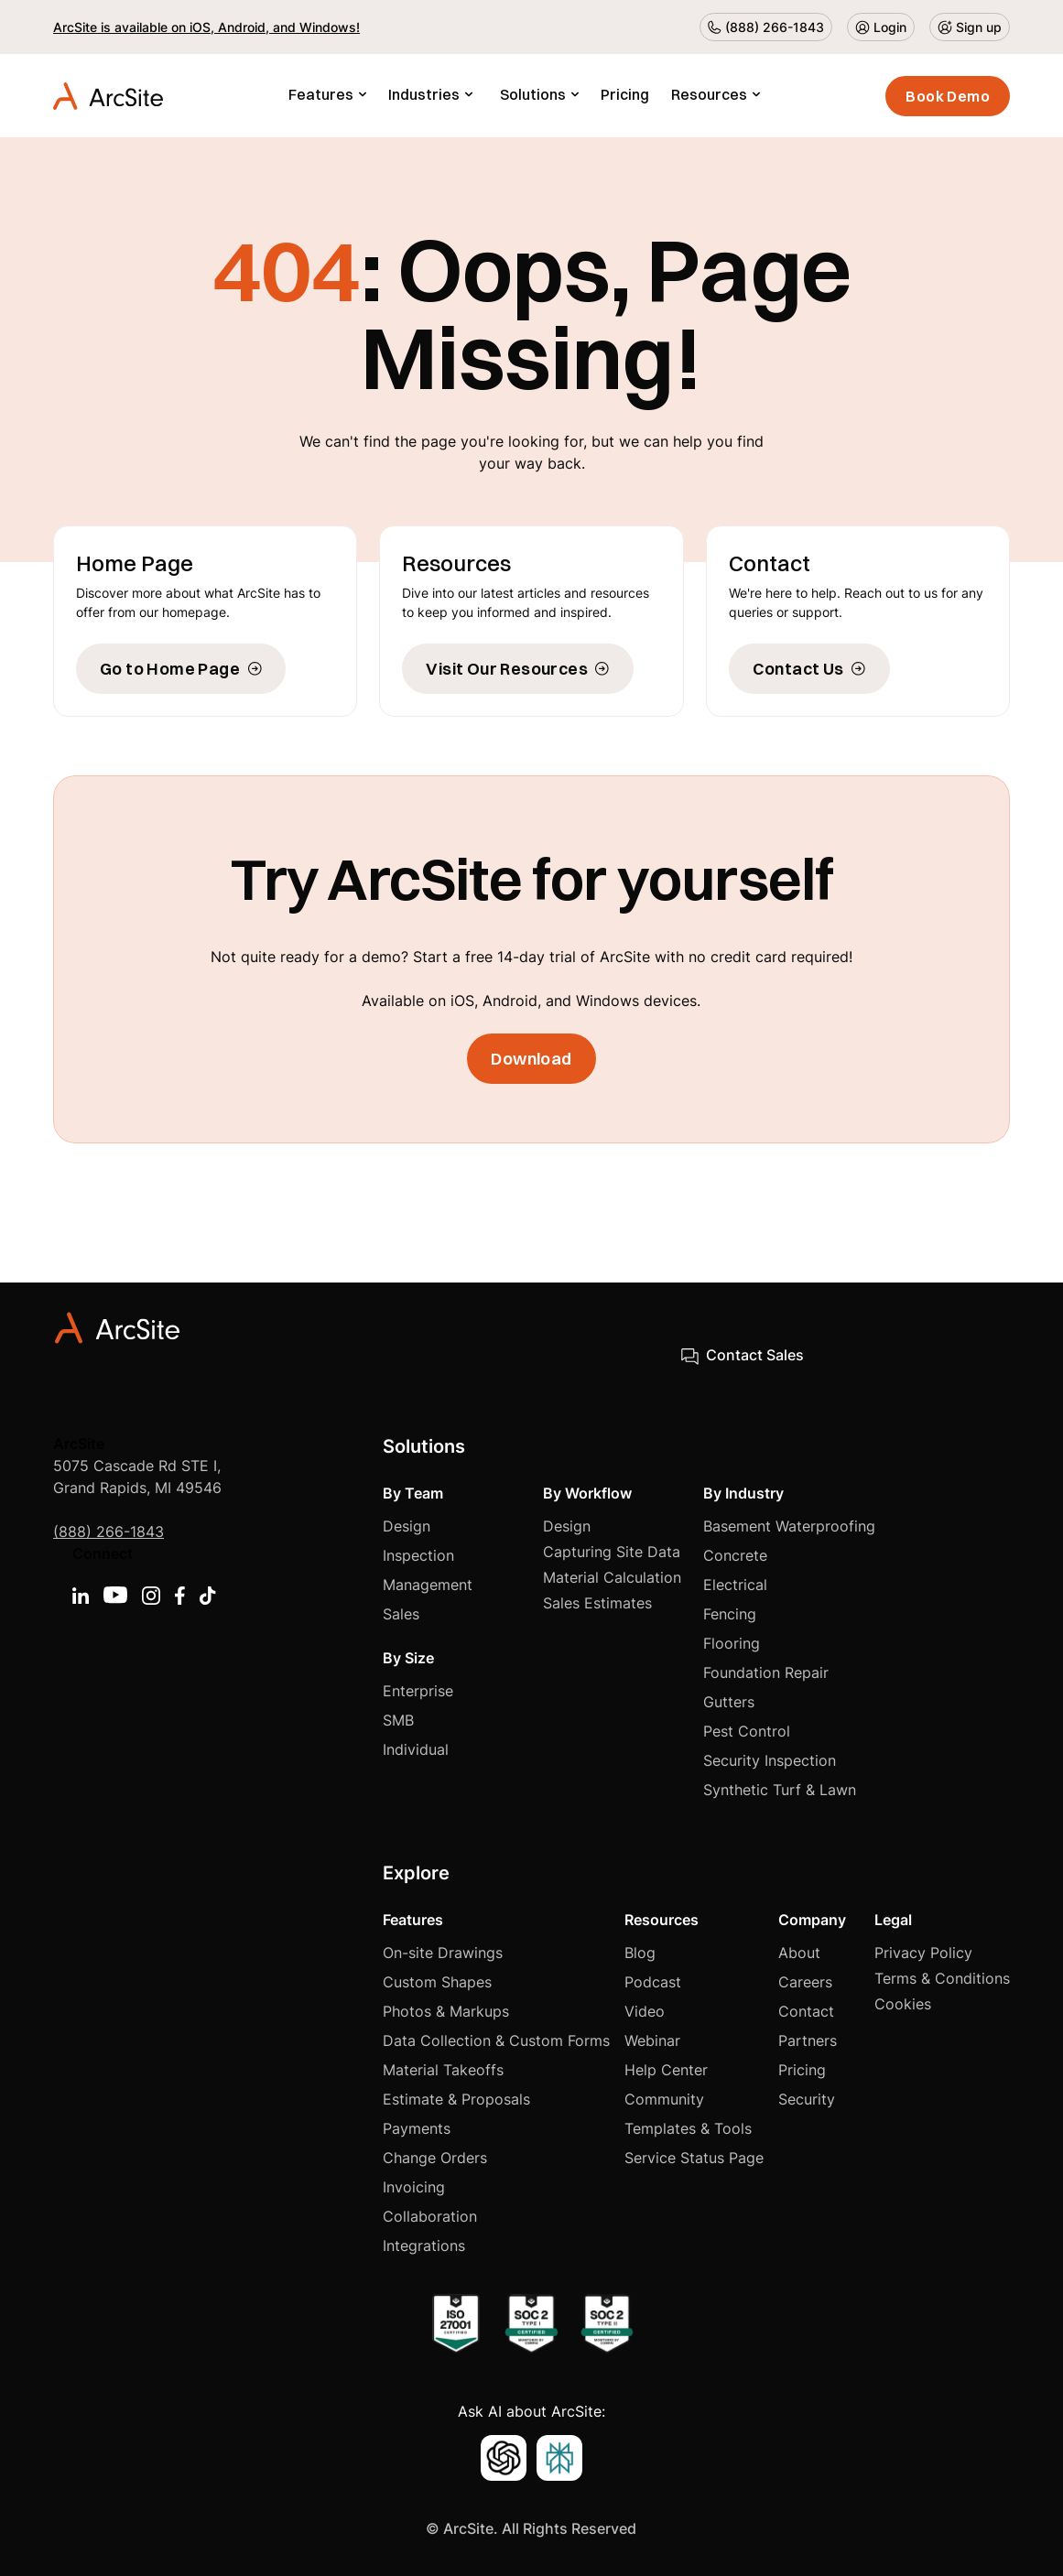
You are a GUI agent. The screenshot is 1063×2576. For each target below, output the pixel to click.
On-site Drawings (443, 1952)
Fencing (729, 1614)
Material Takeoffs (443, 2070)
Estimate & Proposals (456, 2099)
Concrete (735, 1555)
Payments (416, 2128)
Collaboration (430, 2216)
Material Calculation (612, 1577)
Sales (401, 1614)
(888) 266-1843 (108, 1531)
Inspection (418, 1555)
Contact (806, 2011)
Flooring (731, 1643)
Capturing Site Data (611, 1551)
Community (664, 2099)
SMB (398, 1720)
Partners (807, 2040)
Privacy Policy (923, 1952)
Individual (416, 1749)
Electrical (735, 1584)
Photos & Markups (446, 2011)
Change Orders (435, 2157)
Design (406, 1526)
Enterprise (418, 1691)
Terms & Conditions (942, 1978)
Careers (805, 1982)
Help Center (666, 2070)
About (799, 1952)
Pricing (625, 94)
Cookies (902, 2004)
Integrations (424, 2245)
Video (644, 2011)
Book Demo (948, 96)
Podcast (652, 1982)
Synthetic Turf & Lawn (779, 1789)
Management (427, 1584)
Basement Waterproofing (789, 1526)
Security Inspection (769, 1760)
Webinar (652, 2040)
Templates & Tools (688, 2128)
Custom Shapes (437, 1982)
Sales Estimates (597, 1603)
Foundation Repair (766, 1672)
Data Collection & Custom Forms (496, 2040)
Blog (640, 1952)
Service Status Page (694, 2157)
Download (531, 1058)
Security (806, 2099)
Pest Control (746, 1731)
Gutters (728, 1702)
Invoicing (414, 2187)
